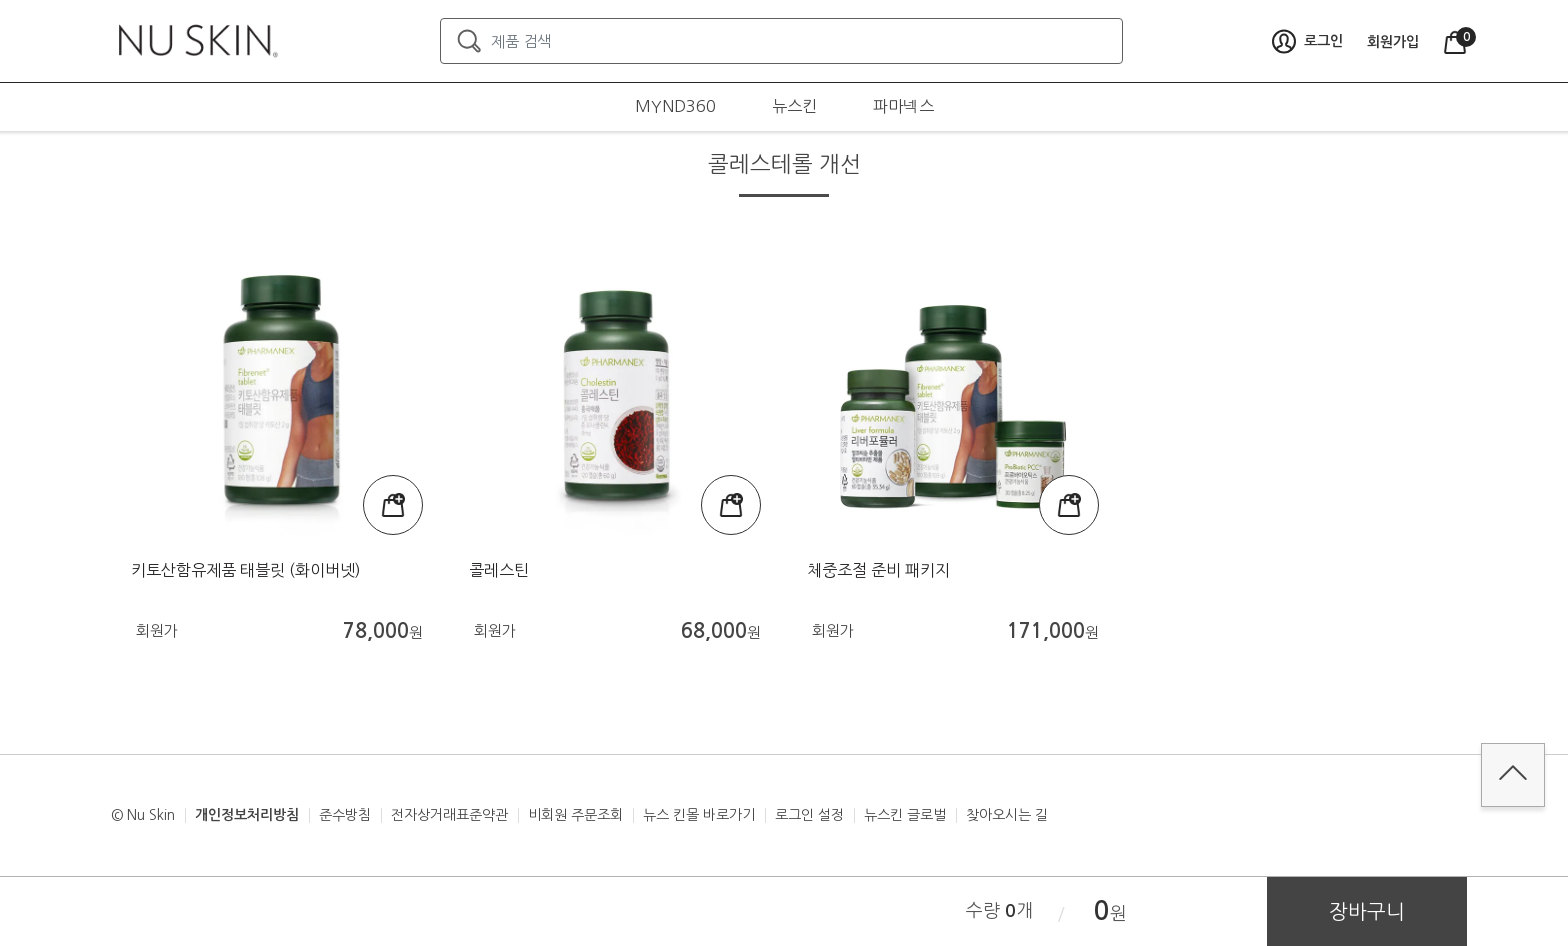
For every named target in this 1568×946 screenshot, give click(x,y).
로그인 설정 (809, 815)
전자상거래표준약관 (449, 815)
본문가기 (0, 0)
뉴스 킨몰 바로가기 (699, 815)
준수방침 (345, 815)
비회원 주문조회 (575, 815)
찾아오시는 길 (1007, 815)
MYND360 (675, 106)
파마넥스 (903, 106)
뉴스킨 (794, 106)
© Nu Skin (143, 815)
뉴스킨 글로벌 (905, 815)
